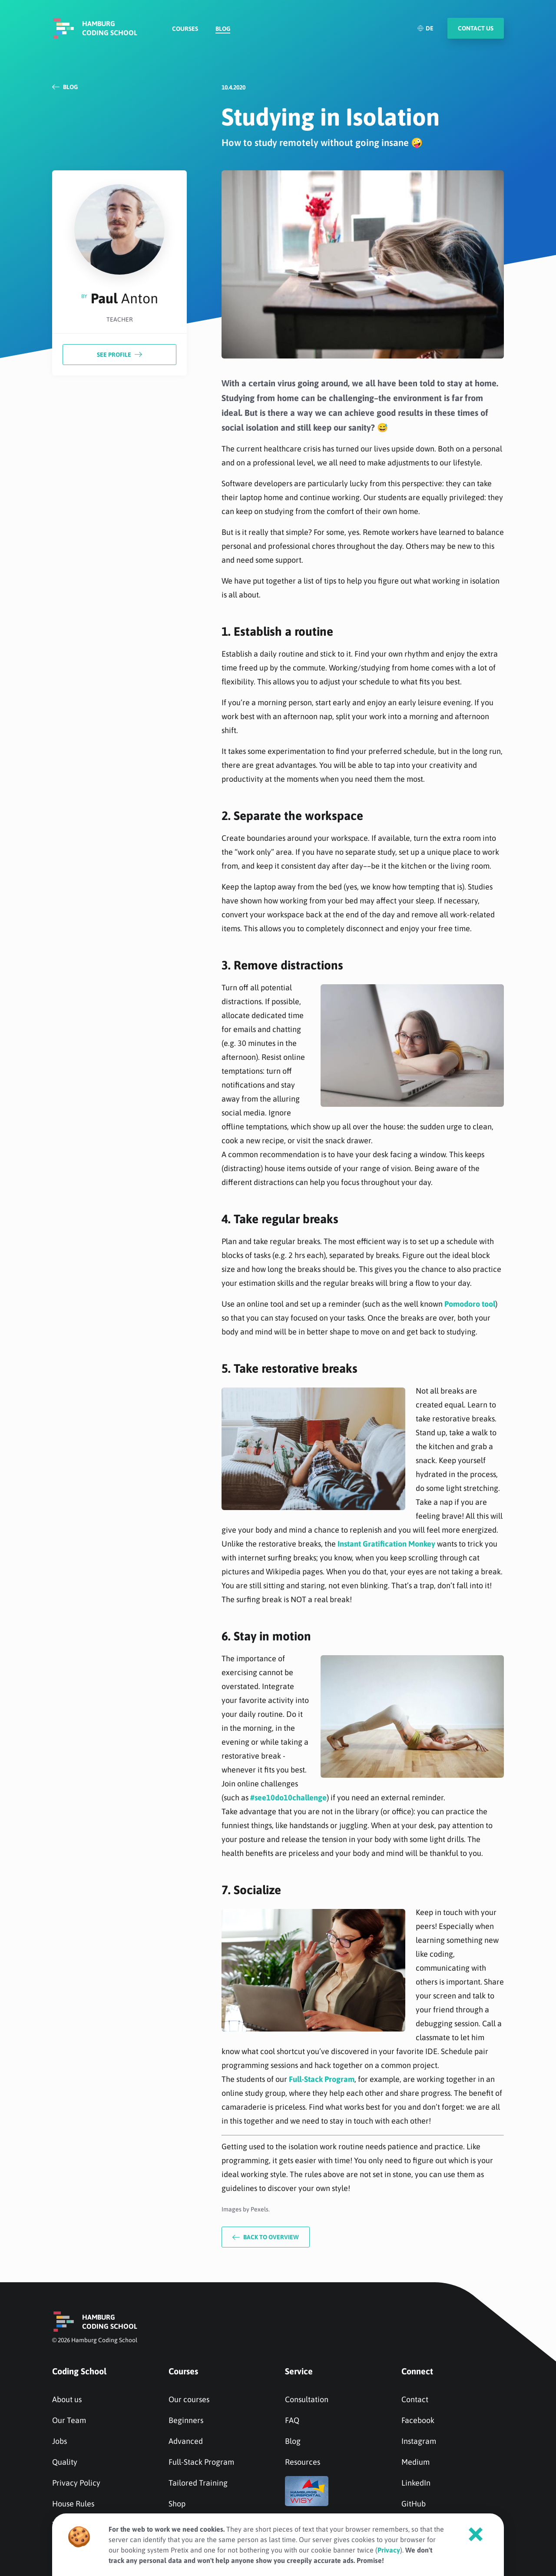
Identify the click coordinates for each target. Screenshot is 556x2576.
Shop (177, 2503)
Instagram (418, 2441)
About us (67, 2399)
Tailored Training (198, 2482)
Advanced (186, 2441)
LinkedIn (415, 2482)
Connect (417, 2371)
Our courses (189, 2399)
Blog (222, 28)
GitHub (413, 2503)
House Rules (73, 2503)
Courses (185, 28)
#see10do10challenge (288, 1797)
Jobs (59, 2441)
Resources (302, 2461)
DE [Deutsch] (425, 28)
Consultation (306, 2399)
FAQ (292, 2420)
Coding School (79, 2371)
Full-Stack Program (321, 2079)
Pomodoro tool (469, 1303)
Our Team (69, 2420)
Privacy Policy (76, 2482)
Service (299, 2371)
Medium (415, 2461)
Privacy (388, 2550)
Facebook (417, 2420)
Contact (414, 2399)
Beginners (186, 2420)
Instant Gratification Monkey (386, 1543)
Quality (64, 2461)
